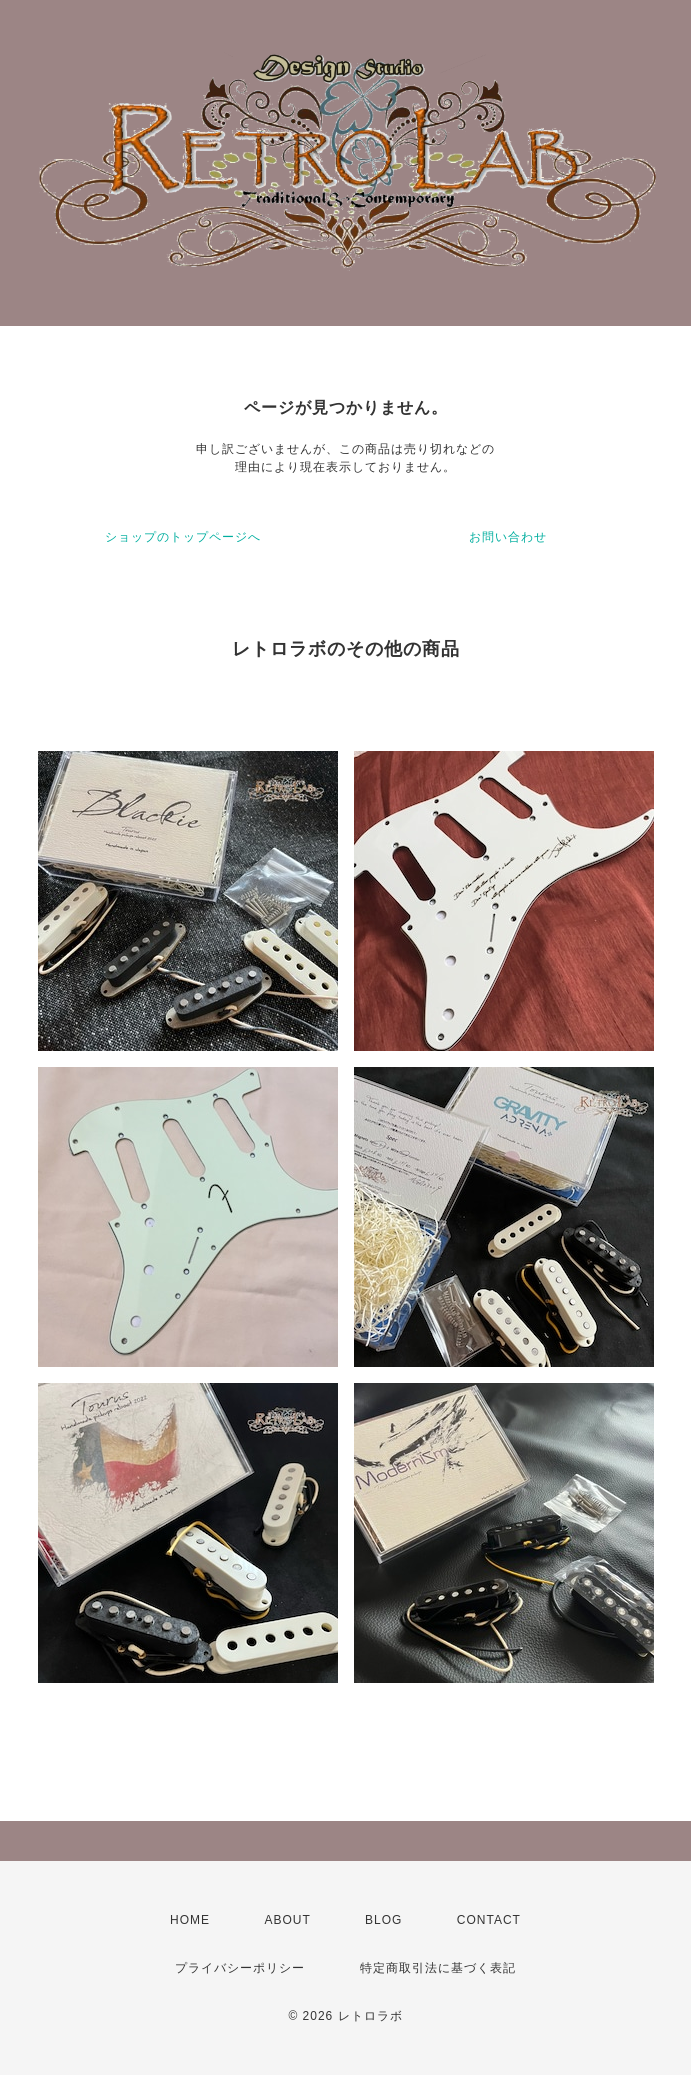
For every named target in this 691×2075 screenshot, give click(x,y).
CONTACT (489, 1920)
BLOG (383, 1920)
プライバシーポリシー (240, 1968)
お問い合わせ (508, 537)
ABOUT (287, 1920)
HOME (190, 1920)
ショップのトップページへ (183, 537)
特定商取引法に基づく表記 (438, 1968)
